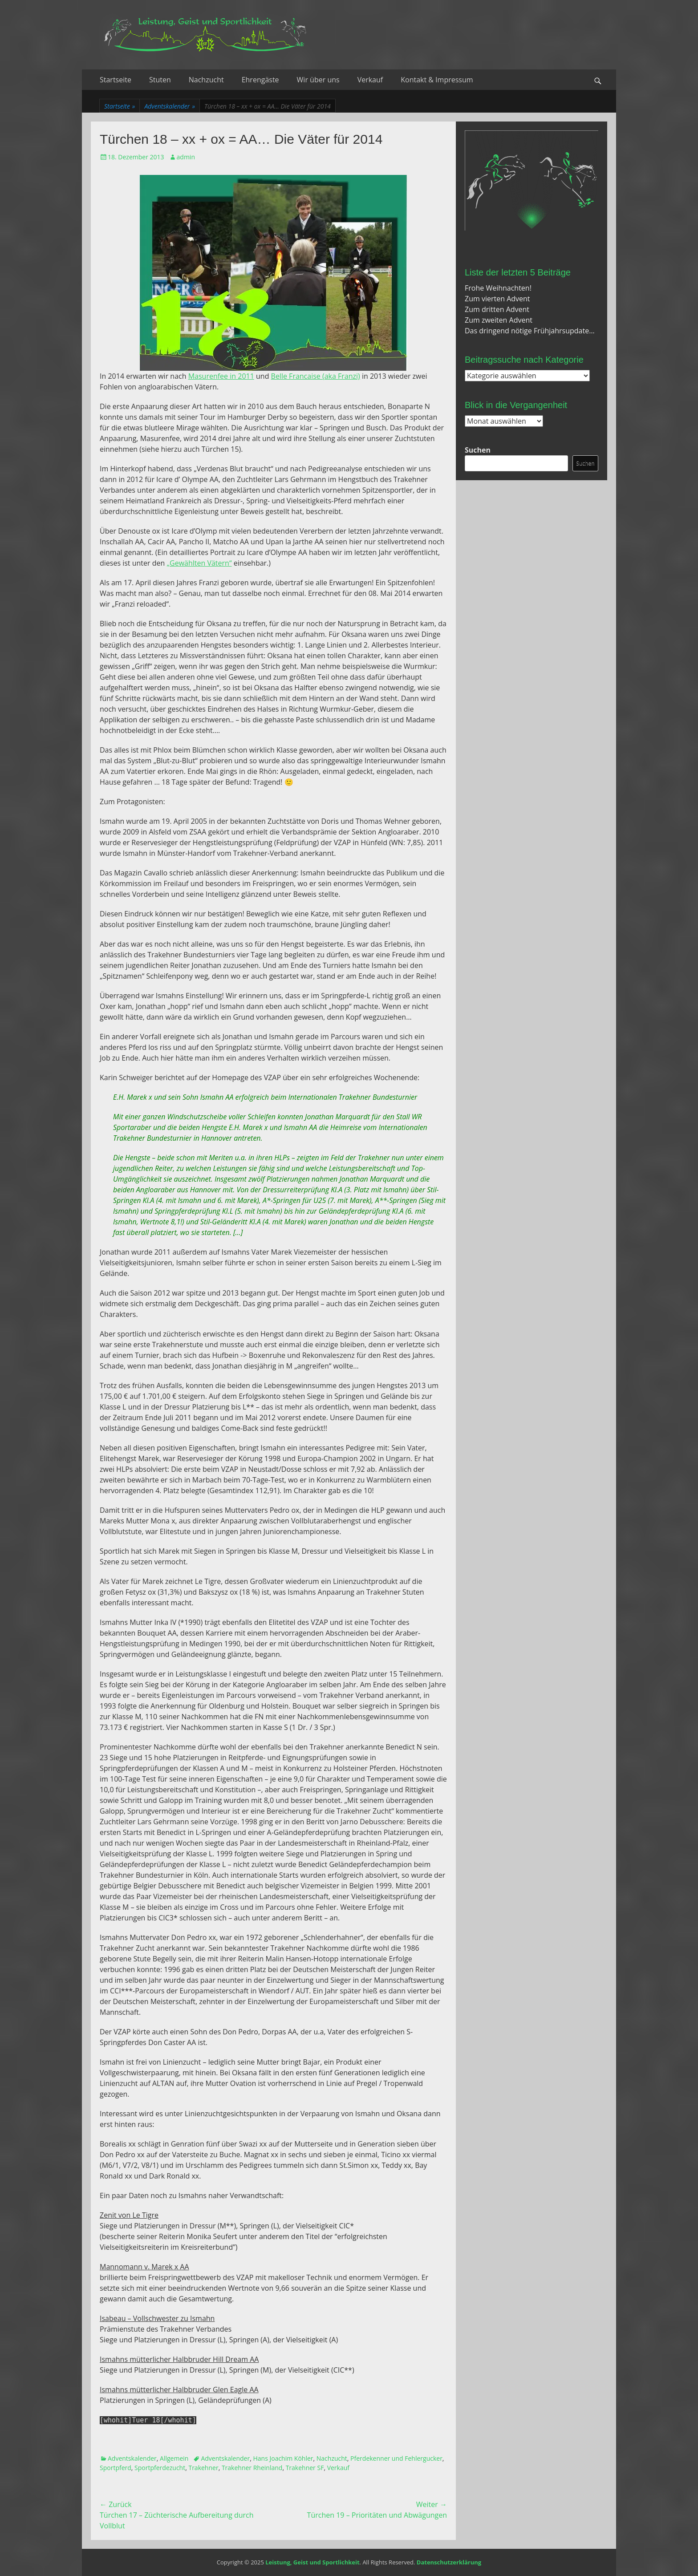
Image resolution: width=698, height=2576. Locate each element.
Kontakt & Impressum (437, 80)
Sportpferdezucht (159, 2467)
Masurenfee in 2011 (221, 376)
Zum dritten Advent (497, 309)
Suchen (478, 450)
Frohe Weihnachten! (498, 288)
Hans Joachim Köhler (283, 2458)
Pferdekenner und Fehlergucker (396, 2458)
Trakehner (203, 2467)
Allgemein (174, 2458)
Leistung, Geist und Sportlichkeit (312, 2562)
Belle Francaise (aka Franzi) (315, 376)
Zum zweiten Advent (498, 320)
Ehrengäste (260, 80)
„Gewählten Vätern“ (198, 563)
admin (186, 157)
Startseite (115, 80)
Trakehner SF (305, 2467)
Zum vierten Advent (497, 299)
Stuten (160, 80)
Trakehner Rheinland (252, 2467)
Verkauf (370, 80)
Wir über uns (318, 80)
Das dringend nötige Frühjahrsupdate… (530, 331)
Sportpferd (115, 2467)
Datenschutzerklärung (449, 2562)
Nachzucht (206, 80)
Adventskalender (169, 106)
